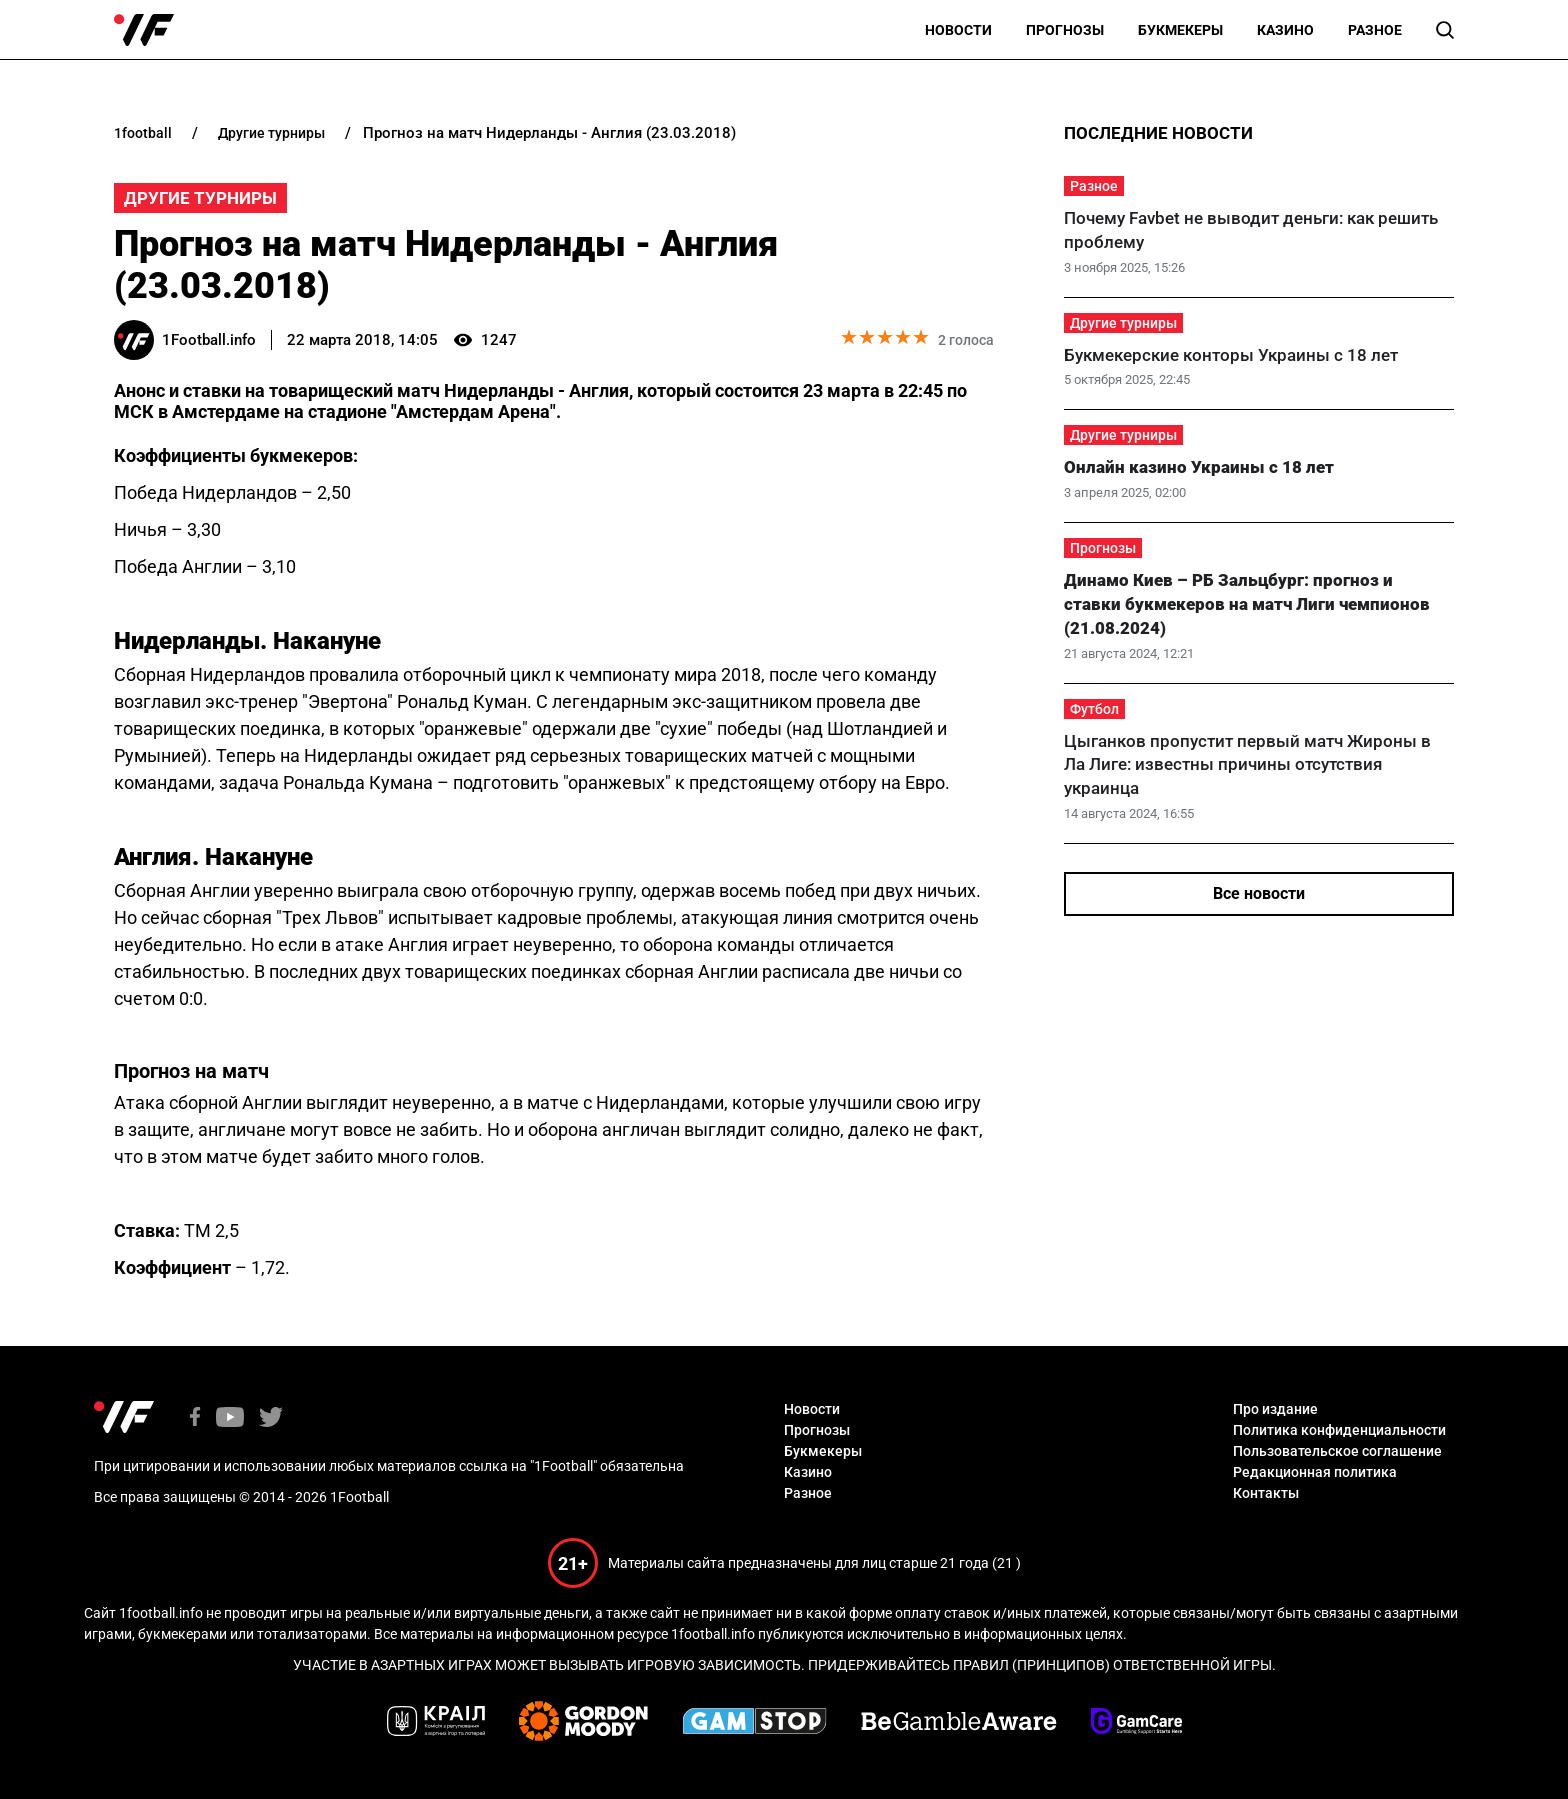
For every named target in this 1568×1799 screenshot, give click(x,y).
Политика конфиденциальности (1339, 1430)
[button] (1445, 30)
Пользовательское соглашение (1337, 1451)
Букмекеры (1180, 30)
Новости (958, 30)
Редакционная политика (1315, 1472)
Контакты (1266, 1493)
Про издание (1275, 1409)
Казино (1285, 30)
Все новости (1259, 893)
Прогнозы (1065, 30)
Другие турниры (200, 198)
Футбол (1094, 709)
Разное (1375, 30)
